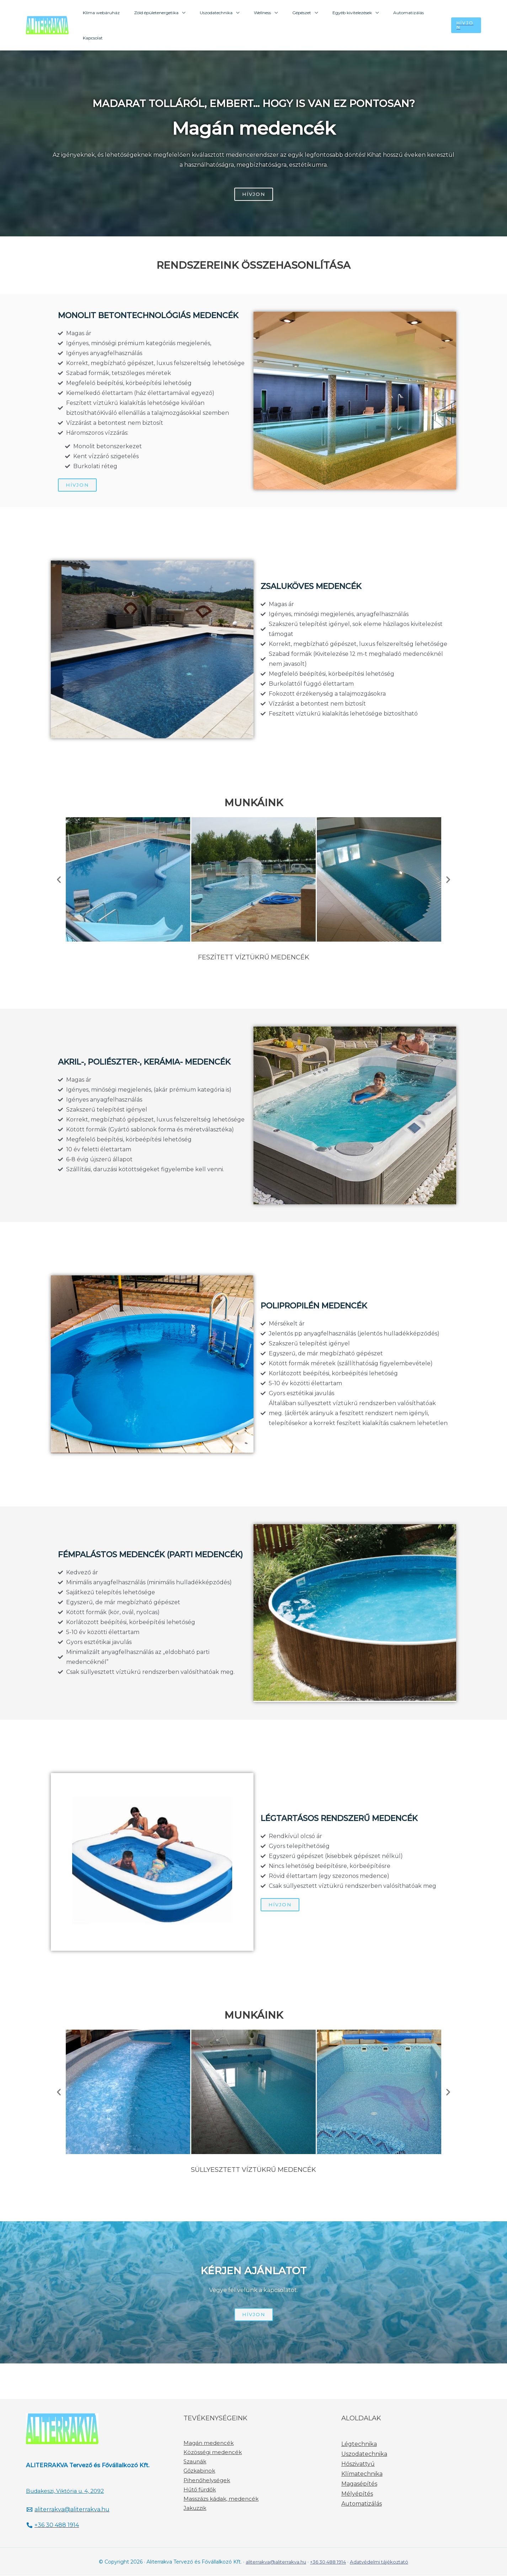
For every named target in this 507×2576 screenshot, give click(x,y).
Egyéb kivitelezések (343, 12)
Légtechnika (359, 2444)
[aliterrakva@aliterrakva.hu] (68, 2510)
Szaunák (194, 2461)
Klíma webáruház (121, 12)
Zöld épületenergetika (170, 12)
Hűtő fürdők (199, 2489)
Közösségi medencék (212, 2452)
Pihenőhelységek (206, 2480)
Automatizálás (394, 12)
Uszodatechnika (224, 12)
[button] (58, 879)
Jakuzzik (194, 2508)
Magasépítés (359, 2484)
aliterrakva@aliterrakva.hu (272, 2562)
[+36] (54, 2525)
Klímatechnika (362, 2474)
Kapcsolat (428, 12)
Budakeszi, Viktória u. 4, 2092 (67, 2491)
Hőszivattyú (358, 2464)
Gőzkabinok (199, 2471)
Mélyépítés (357, 2494)
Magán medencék (208, 2443)
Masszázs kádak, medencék (220, 2499)
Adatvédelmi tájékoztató (382, 2562)
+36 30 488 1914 (327, 2562)
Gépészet (298, 12)
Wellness (265, 12)
